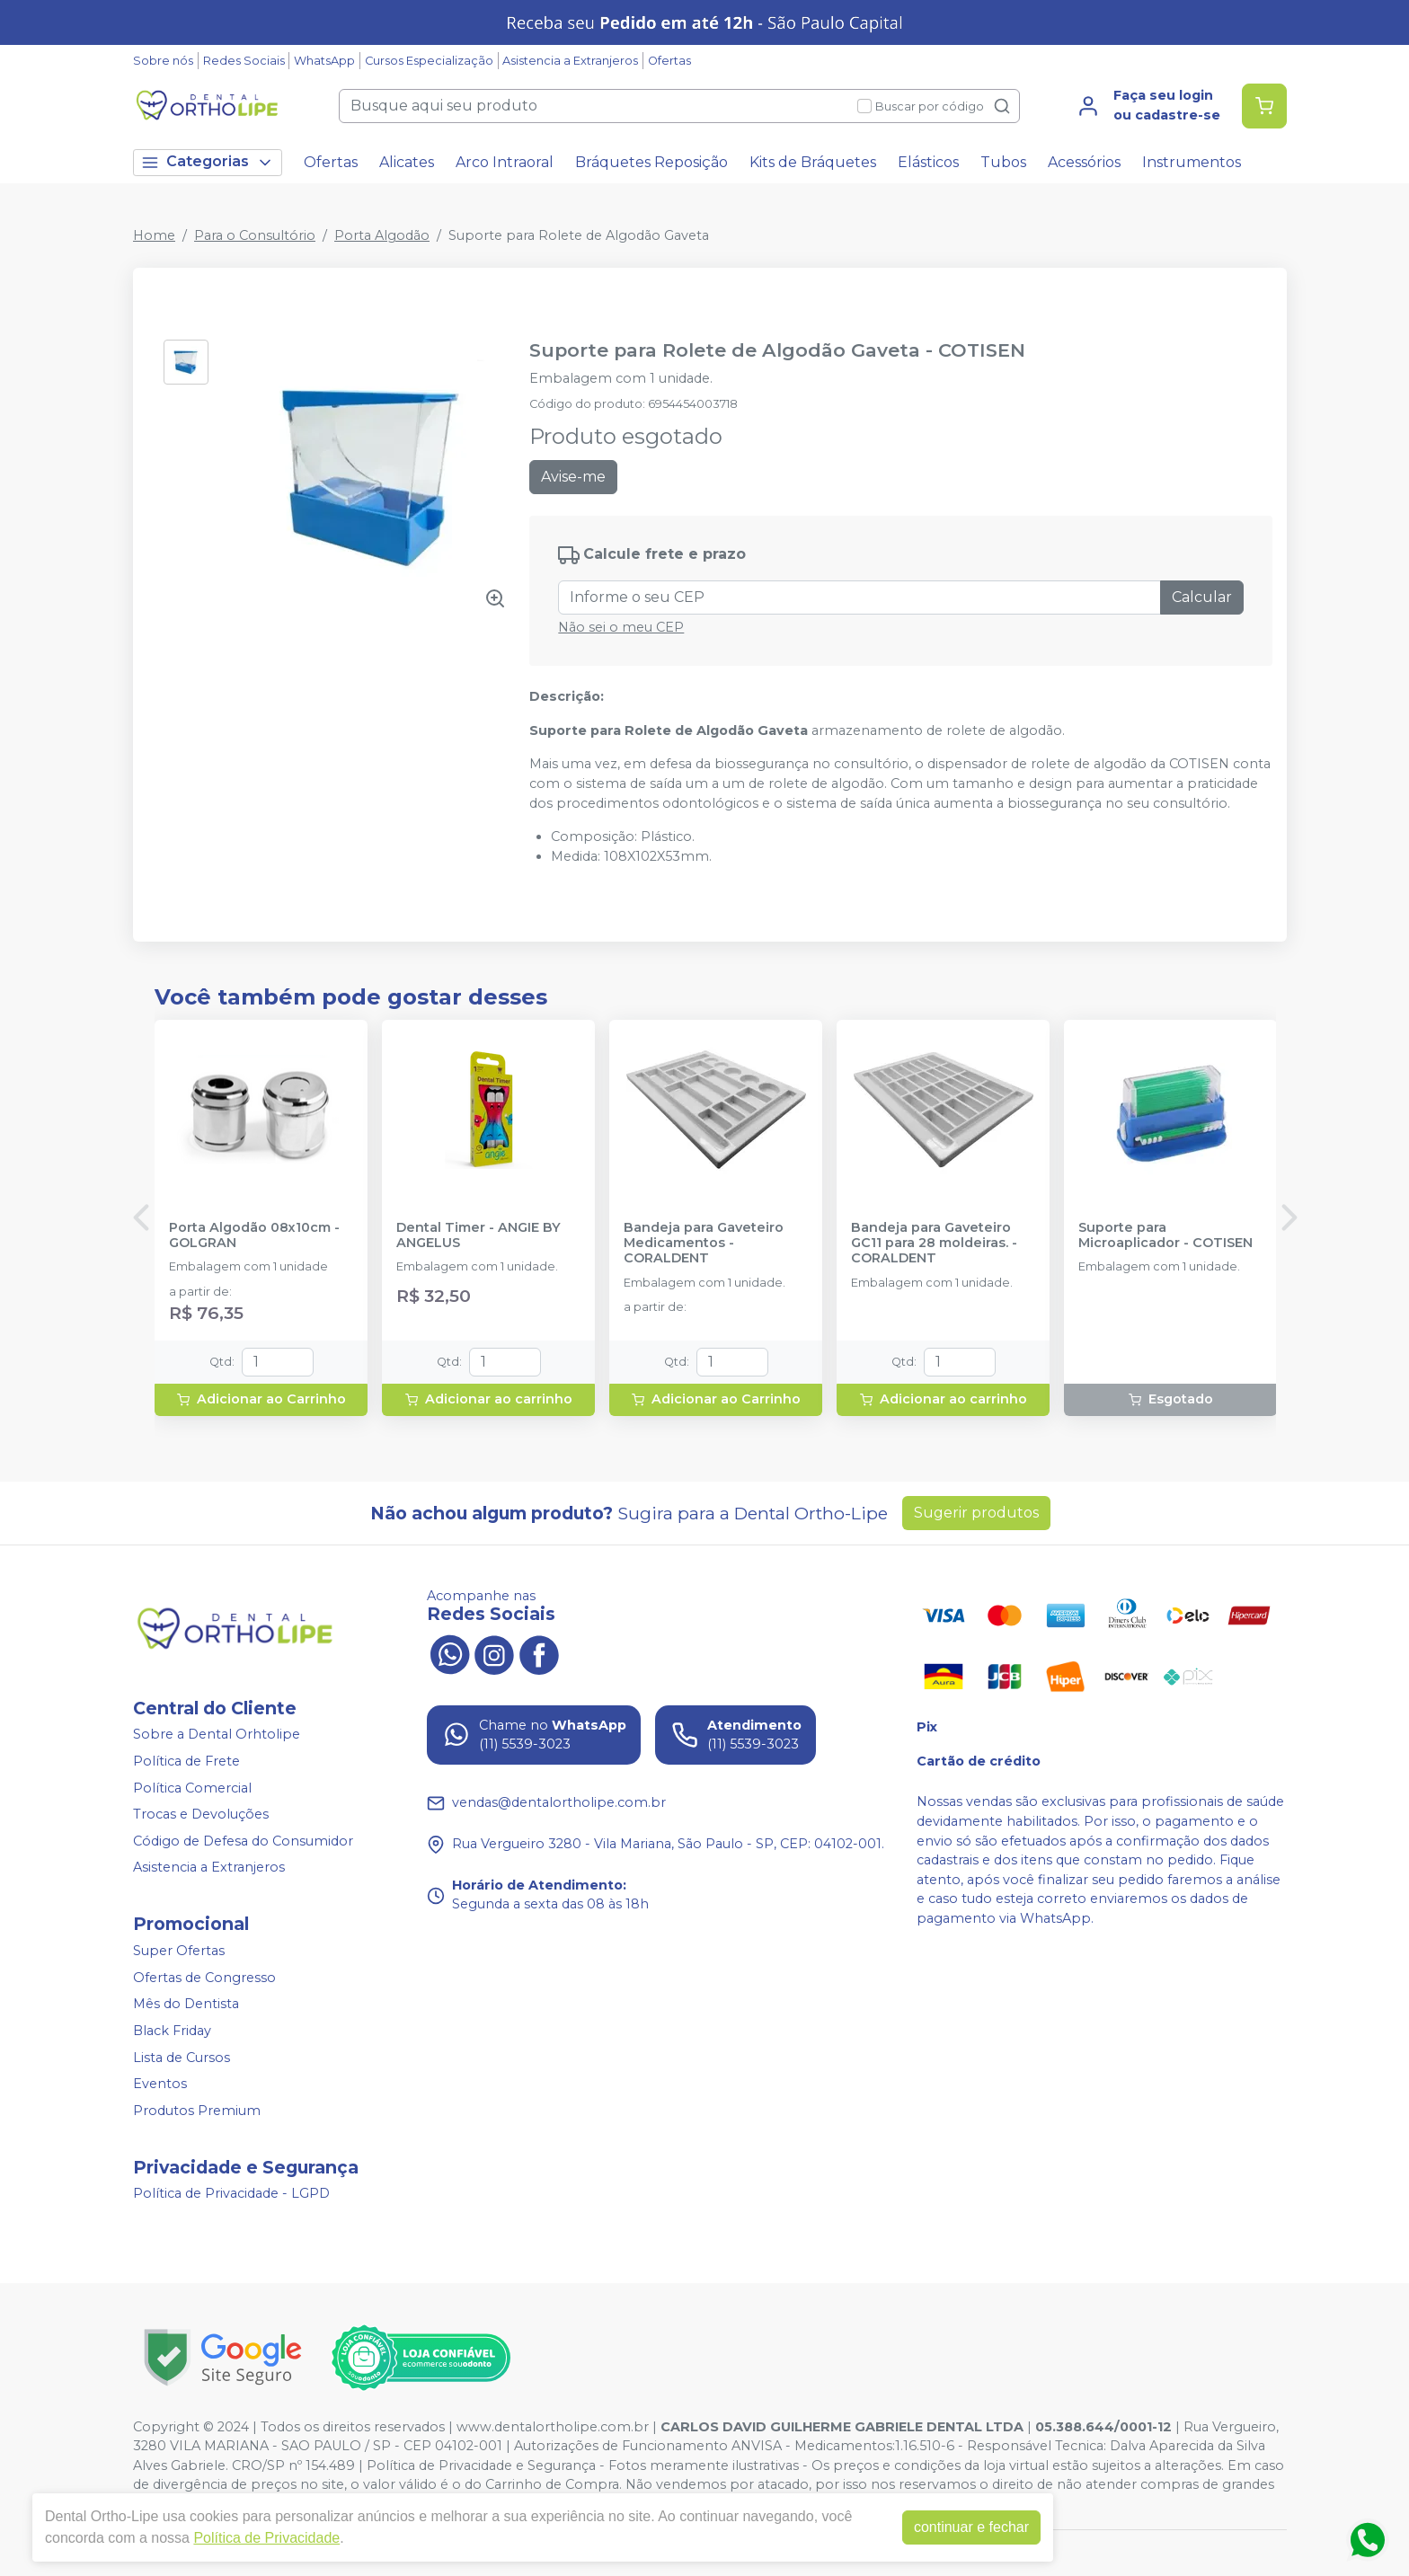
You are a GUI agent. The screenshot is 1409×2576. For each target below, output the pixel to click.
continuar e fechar (971, 2527)
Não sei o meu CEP (621, 627)
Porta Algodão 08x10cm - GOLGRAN (254, 1235)
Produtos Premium (197, 2110)
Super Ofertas (179, 1951)
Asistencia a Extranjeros (570, 60)
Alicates (406, 162)
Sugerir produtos (976, 1512)
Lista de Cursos (181, 2057)
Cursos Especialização (429, 60)
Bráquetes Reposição (651, 162)
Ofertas (669, 60)
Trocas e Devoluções (201, 1814)
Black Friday (172, 2031)
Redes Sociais (244, 60)
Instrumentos (1191, 162)
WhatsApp (324, 60)
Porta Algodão (382, 235)
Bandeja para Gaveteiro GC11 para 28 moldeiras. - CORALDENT (934, 1243)
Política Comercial (192, 1788)
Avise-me (573, 476)
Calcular (1202, 597)
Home (154, 235)
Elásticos (928, 162)
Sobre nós (163, 60)
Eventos (160, 2084)
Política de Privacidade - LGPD (231, 2194)
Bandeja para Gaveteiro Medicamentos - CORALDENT (704, 1243)
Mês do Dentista (186, 2004)
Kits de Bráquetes (812, 162)
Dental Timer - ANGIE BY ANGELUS (478, 1235)
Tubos (1003, 162)
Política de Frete (186, 1761)
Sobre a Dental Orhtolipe (216, 1735)
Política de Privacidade (266, 2537)
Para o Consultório (254, 235)
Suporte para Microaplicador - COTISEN (1165, 1235)
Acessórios (1084, 162)
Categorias (207, 162)
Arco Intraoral (505, 162)
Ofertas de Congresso (204, 1978)
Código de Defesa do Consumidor (243, 1841)
